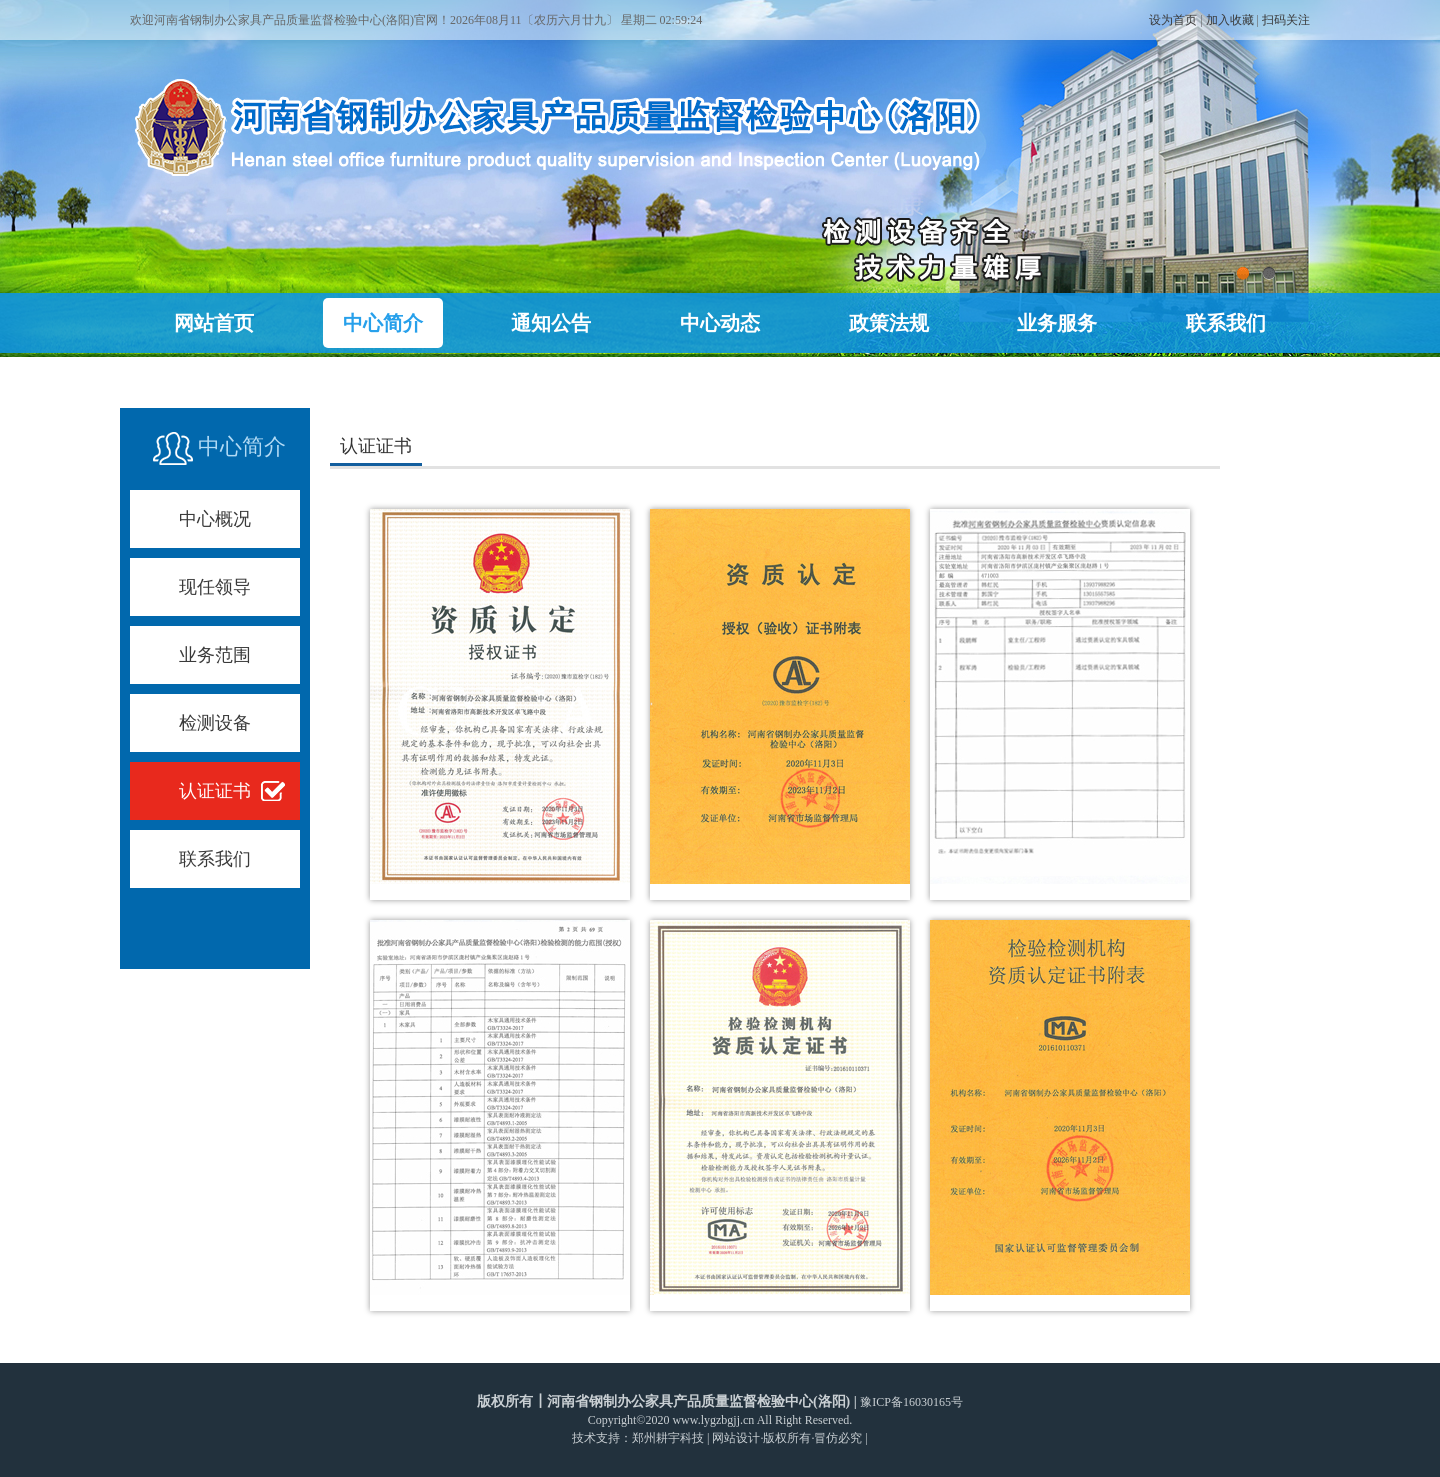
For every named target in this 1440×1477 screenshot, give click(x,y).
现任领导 (215, 587)
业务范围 (215, 655)
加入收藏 (1230, 20)
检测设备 (215, 723)
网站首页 (214, 323)
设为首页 (1173, 20)
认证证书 (215, 791)
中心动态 (720, 323)
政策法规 (889, 323)
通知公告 (551, 323)
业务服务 (1057, 323)
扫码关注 (1286, 20)
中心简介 (383, 323)
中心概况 (215, 519)
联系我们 (1226, 323)
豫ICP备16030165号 (911, 1402)
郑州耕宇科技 (668, 1438)
